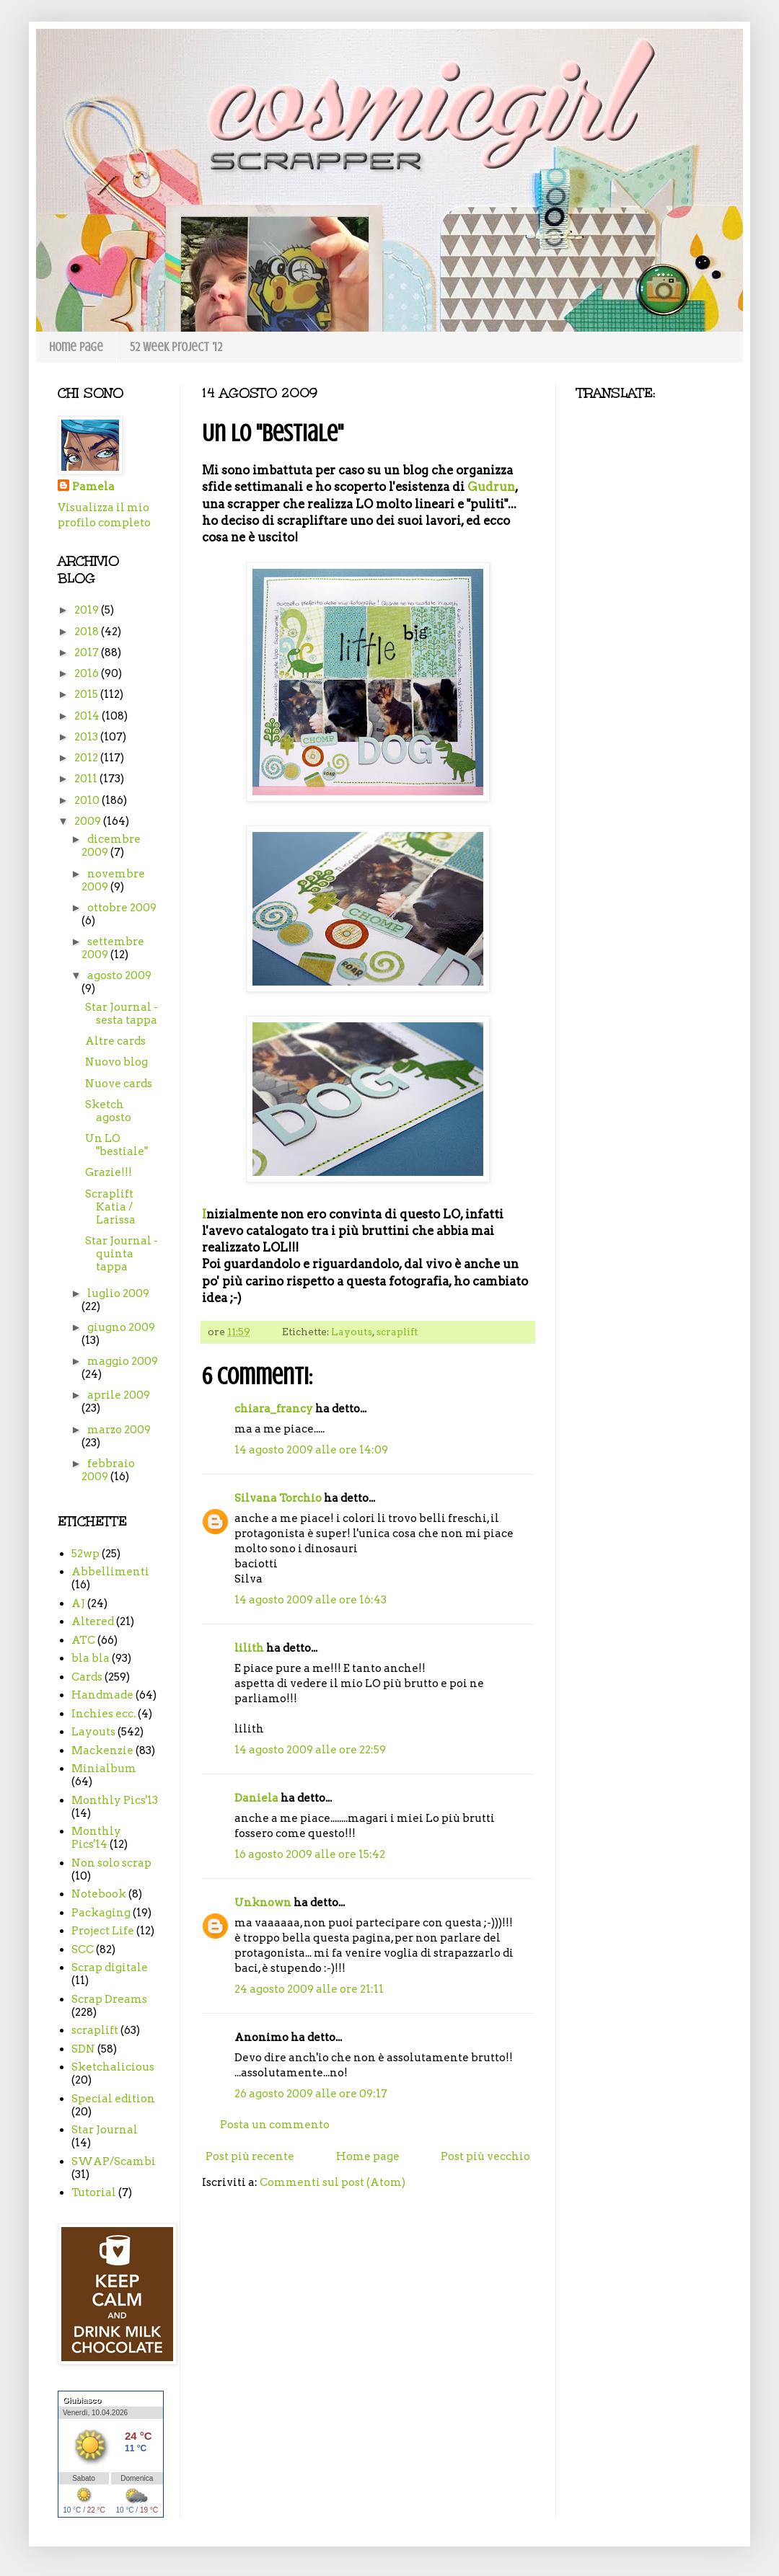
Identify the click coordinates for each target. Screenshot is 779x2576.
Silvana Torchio (278, 1498)
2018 (87, 631)
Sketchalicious (112, 2067)
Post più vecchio (485, 2156)
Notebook (98, 1893)
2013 (87, 736)
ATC (83, 1640)
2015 (87, 694)
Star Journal (104, 2129)
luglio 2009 (118, 1293)
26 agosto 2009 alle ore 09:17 (310, 2093)
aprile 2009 (118, 1395)
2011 (87, 778)
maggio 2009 (122, 1361)
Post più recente (250, 2156)
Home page (76, 347)
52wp (85, 1553)
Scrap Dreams (109, 1999)
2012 (87, 757)
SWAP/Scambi (113, 2161)
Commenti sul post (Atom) (332, 2182)
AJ (78, 1603)
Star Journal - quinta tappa (121, 1253)
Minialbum (103, 1768)
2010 (88, 800)
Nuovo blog (116, 1061)
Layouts (351, 1331)
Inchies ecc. (103, 1713)
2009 (88, 821)
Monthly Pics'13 (114, 1800)
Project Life (102, 1930)
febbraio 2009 (108, 1470)
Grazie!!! (108, 1172)
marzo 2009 (119, 1429)
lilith (249, 1648)
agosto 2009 (119, 975)
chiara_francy (273, 1408)
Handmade (102, 1694)
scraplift (397, 1331)
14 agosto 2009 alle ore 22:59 (310, 1749)
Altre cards (115, 1041)
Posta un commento (275, 2124)
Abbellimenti (110, 1571)
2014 (88, 715)
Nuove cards (118, 1083)
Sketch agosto (108, 1111)
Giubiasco (82, 2400)
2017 (87, 652)
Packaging (101, 1912)
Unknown (262, 1902)
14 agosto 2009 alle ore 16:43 (310, 1599)
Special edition (113, 2098)
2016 (87, 673)
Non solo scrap (111, 1862)
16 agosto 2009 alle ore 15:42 (309, 1854)
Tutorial (93, 2192)
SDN (83, 2048)
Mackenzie (102, 1750)
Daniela (256, 1798)
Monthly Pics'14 (96, 1838)
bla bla (90, 1658)
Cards (86, 1676)
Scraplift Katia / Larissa (110, 1206)
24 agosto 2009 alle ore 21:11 (309, 1989)
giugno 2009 (121, 1327)
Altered (92, 1621)
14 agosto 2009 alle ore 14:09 (311, 1449)
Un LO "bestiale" (116, 1145)
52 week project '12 (176, 347)
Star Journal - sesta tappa (121, 1014)
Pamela (93, 486)
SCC (82, 1949)
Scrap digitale (109, 1967)
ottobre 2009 (122, 907)
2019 (87, 609)
